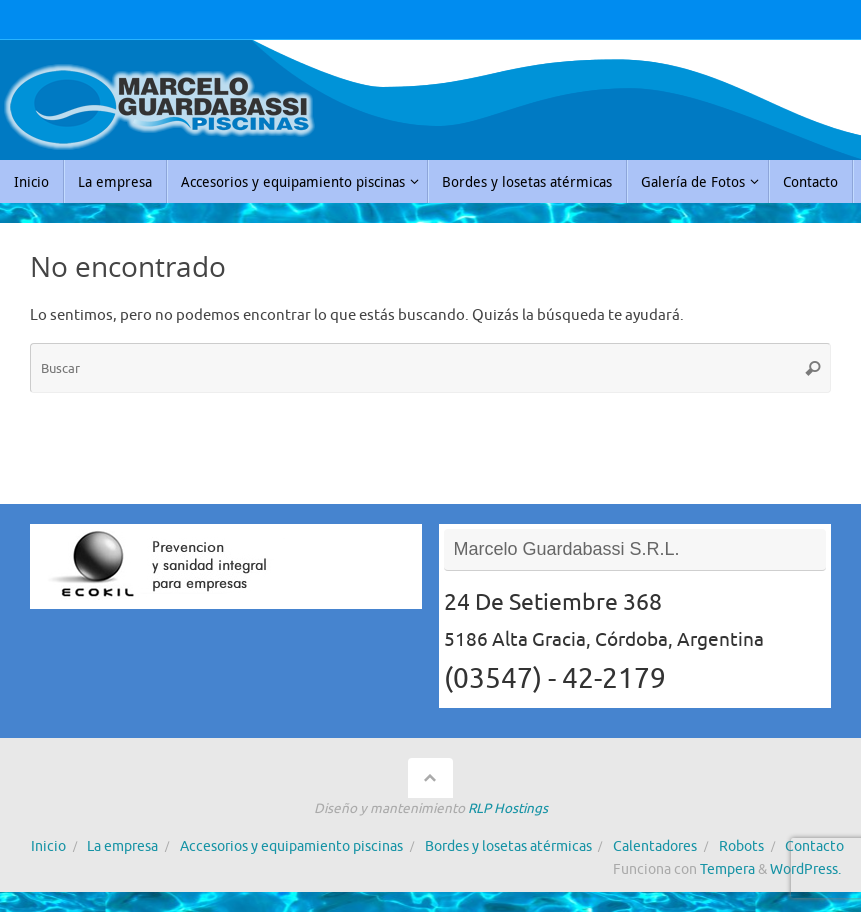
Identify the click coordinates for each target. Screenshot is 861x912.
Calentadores (655, 846)
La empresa (122, 846)
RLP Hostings (508, 808)
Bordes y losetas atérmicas (508, 846)
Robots (741, 846)
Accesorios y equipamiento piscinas (291, 846)
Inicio (48, 846)
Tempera (727, 869)
